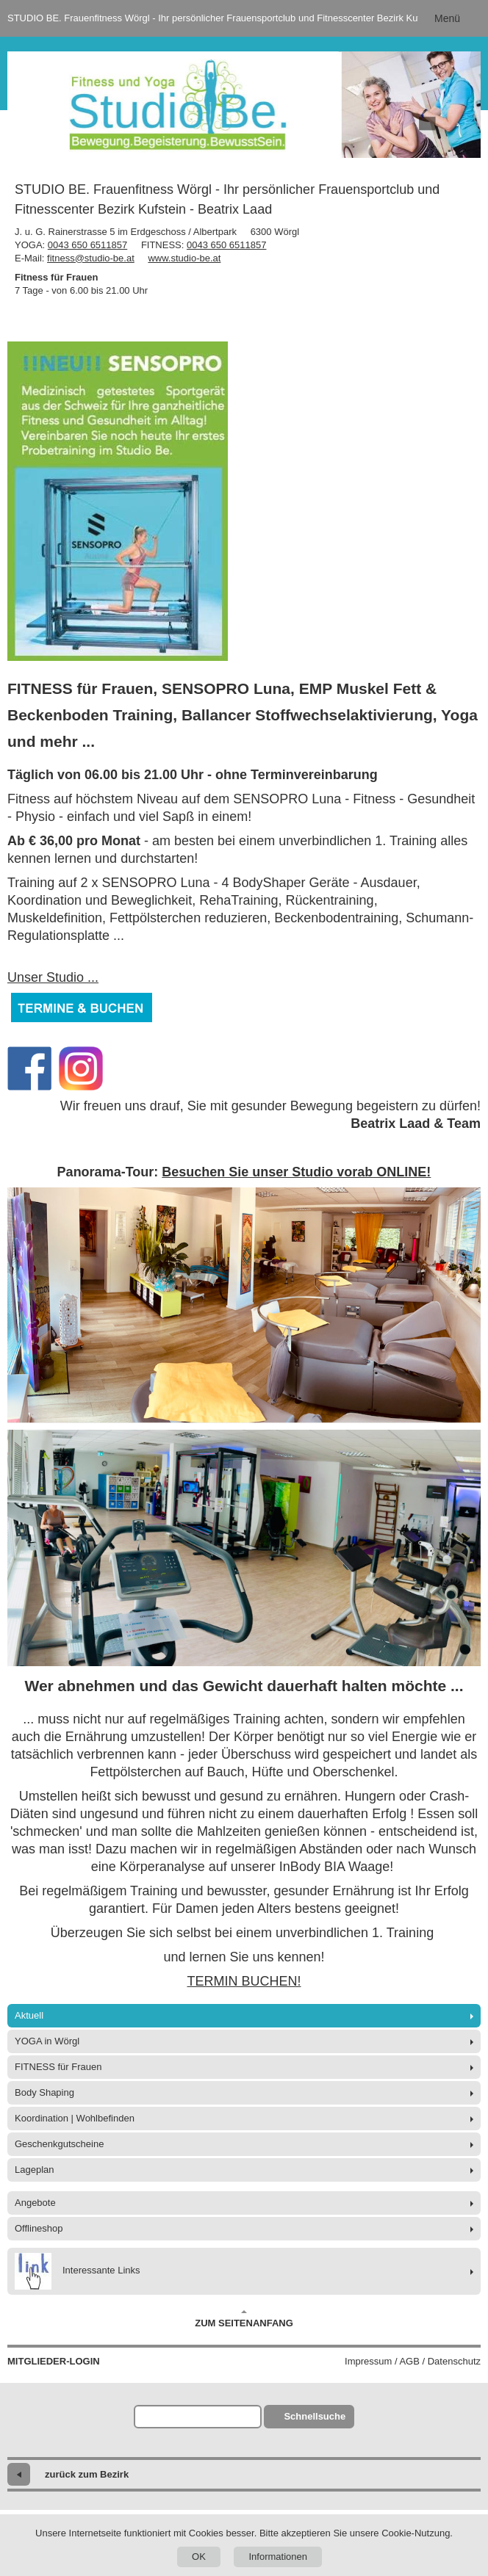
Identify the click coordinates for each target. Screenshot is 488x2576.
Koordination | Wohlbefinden (74, 2118)
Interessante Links (77, 2271)
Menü (447, 18)
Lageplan (34, 2169)
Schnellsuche (314, 2416)
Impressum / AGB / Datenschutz (413, 2361)
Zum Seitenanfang (244, 2319)
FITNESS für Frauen (58, 2066)
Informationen (277, 2556)
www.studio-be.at (184, 258)
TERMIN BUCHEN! (244, 1981)
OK (199, 2556)
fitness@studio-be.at (90, 258)
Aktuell (29, 2015)
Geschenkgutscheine (59, 2143)
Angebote (35, 2202)
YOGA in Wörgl (47, 2041)
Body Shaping (44, 2092)
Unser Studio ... (52, 977)
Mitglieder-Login (53, 2361)
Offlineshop (39, 2228)
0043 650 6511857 (87, 244)
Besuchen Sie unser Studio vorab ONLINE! (296, 1172)
